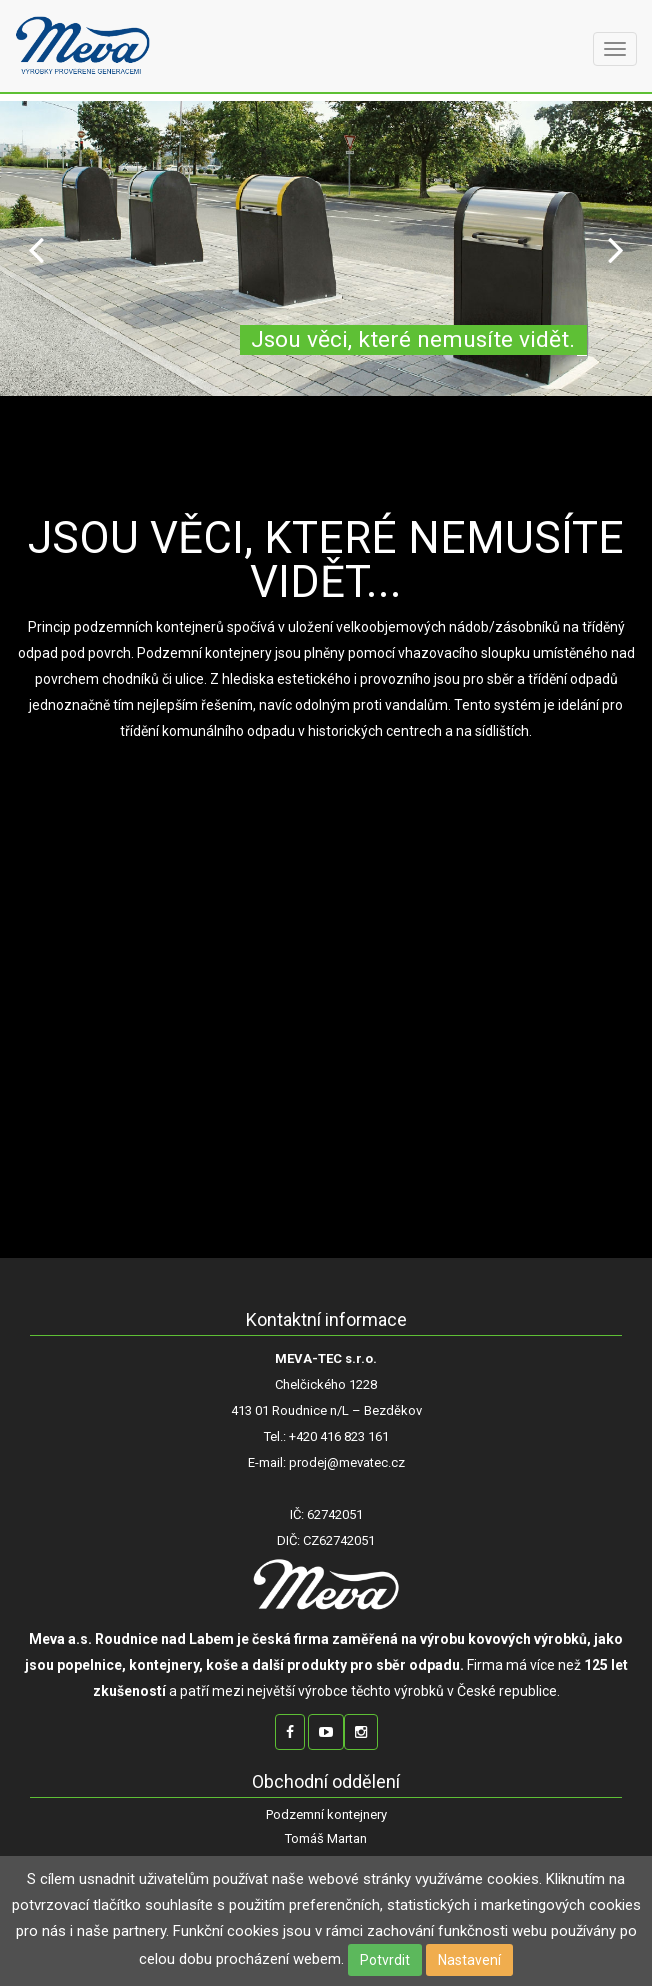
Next (616, 248)
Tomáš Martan (326, 1839)
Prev (36, 248)
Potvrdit (385, 1960)
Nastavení (469, 1960)
